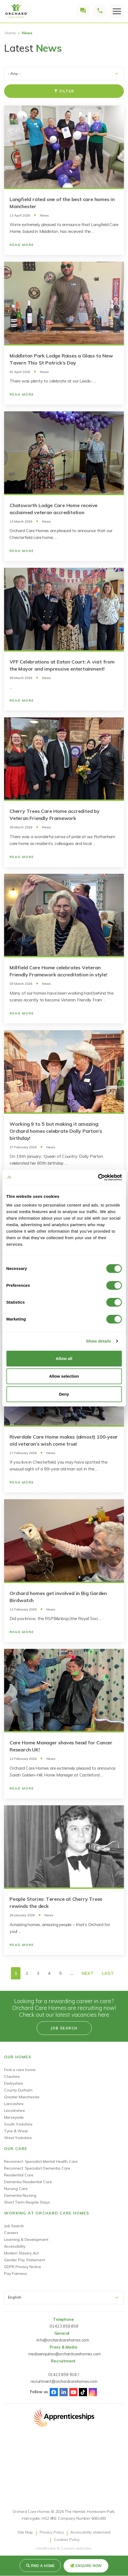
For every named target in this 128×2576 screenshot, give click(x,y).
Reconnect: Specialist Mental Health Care (41, 2161)
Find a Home (43, 2565)
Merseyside (14, 2117)
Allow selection (64, 1376)
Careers (11, 2232)
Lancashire (13, 2103)
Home (10, 32)
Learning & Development (26, 2239)
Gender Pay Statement (24, 2259)
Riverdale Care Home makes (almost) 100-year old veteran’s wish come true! (64, 1440)
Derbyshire (13, 2083)
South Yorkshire (18, 2124)
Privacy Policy (52, 2532)
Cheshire (12, 2076)
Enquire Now (88, 2565)
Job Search (14, 2225)
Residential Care (18, 2175)
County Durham (18, 2090)
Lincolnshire (14, 2110)
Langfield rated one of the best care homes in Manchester (62, 202)
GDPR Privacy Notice (22, 2266)
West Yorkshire (18, 2137)
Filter (64, 91)
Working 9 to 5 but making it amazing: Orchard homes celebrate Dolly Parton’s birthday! (56, 1131)
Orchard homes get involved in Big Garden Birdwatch (58, 1596)
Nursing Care (16, 2188)
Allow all (64, 1358)
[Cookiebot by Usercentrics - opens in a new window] (98, 1177)
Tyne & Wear (16, 2130)
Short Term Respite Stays (27, 2202)
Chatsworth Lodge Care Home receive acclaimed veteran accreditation (53, 509)
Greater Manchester (22, 2096)
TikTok (83, 2392)
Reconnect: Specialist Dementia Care (37, 2168)
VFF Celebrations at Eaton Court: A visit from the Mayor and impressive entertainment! (62, 665)
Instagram (93, 2392)
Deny (64, 1394)
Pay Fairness (15, 2273)
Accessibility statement (90, 2532)
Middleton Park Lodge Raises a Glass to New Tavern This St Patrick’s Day (61, 359)
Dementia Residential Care (28, 2181)
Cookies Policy (67, 2539)
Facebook (54, 2392)
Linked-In (63, 2392)
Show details (98, 1341)
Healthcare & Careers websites (64, 2548)
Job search (64, 2028)
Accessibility (14, 2246)
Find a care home (19, 2069)
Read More (22, 245)
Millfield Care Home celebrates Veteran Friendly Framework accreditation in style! (58, 971)
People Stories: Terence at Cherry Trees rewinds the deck (56, 1902)
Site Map (25, 2532)
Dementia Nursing (20, 2195)
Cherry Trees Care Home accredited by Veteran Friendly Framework (55, 814)
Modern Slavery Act (21, 2253)
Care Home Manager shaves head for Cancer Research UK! (61, 1746)
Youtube (73, 2392)
